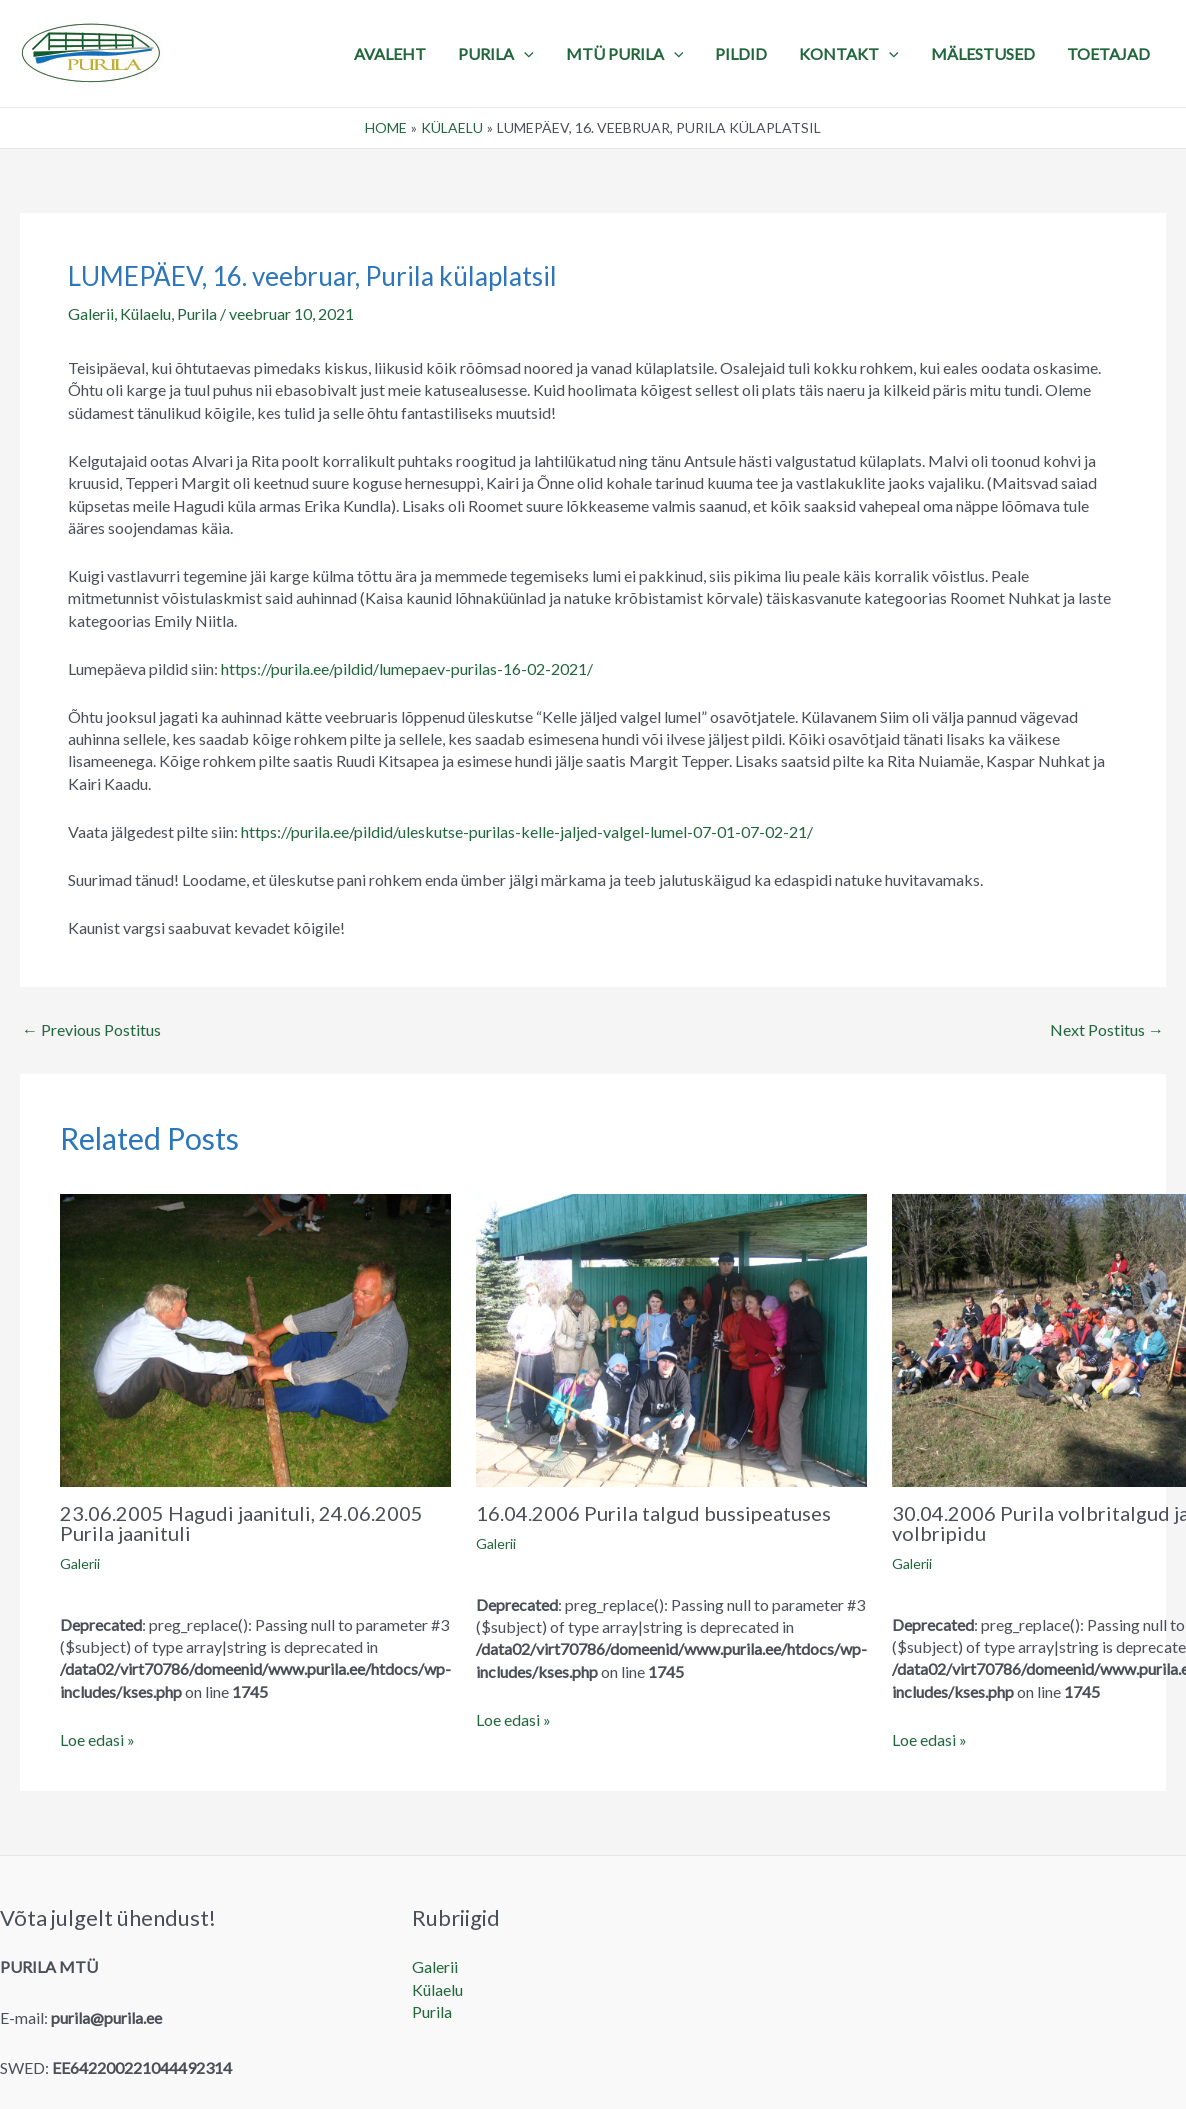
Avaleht (390, 53)
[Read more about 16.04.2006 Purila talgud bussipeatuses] (671, 1337)
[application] (524, 54)
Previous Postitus (91, 1030)
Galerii (91, 313)
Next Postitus (1107, 1030)
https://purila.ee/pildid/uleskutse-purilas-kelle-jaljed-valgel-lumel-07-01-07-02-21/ (527, 831)
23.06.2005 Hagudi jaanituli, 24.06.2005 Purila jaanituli (241, 1523)
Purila (197, 313)
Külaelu (145, 313)
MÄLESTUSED (983, 53)
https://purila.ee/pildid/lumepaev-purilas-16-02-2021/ (407, 668)
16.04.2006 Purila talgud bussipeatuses (653, 1513)
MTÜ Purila (625, 54)
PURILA (496, 54)
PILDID (741, 53)
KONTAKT (849, 54)
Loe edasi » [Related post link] (97, 1739)
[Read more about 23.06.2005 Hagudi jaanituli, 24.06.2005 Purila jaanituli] (255, 1337)
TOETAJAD (1108, 53)
